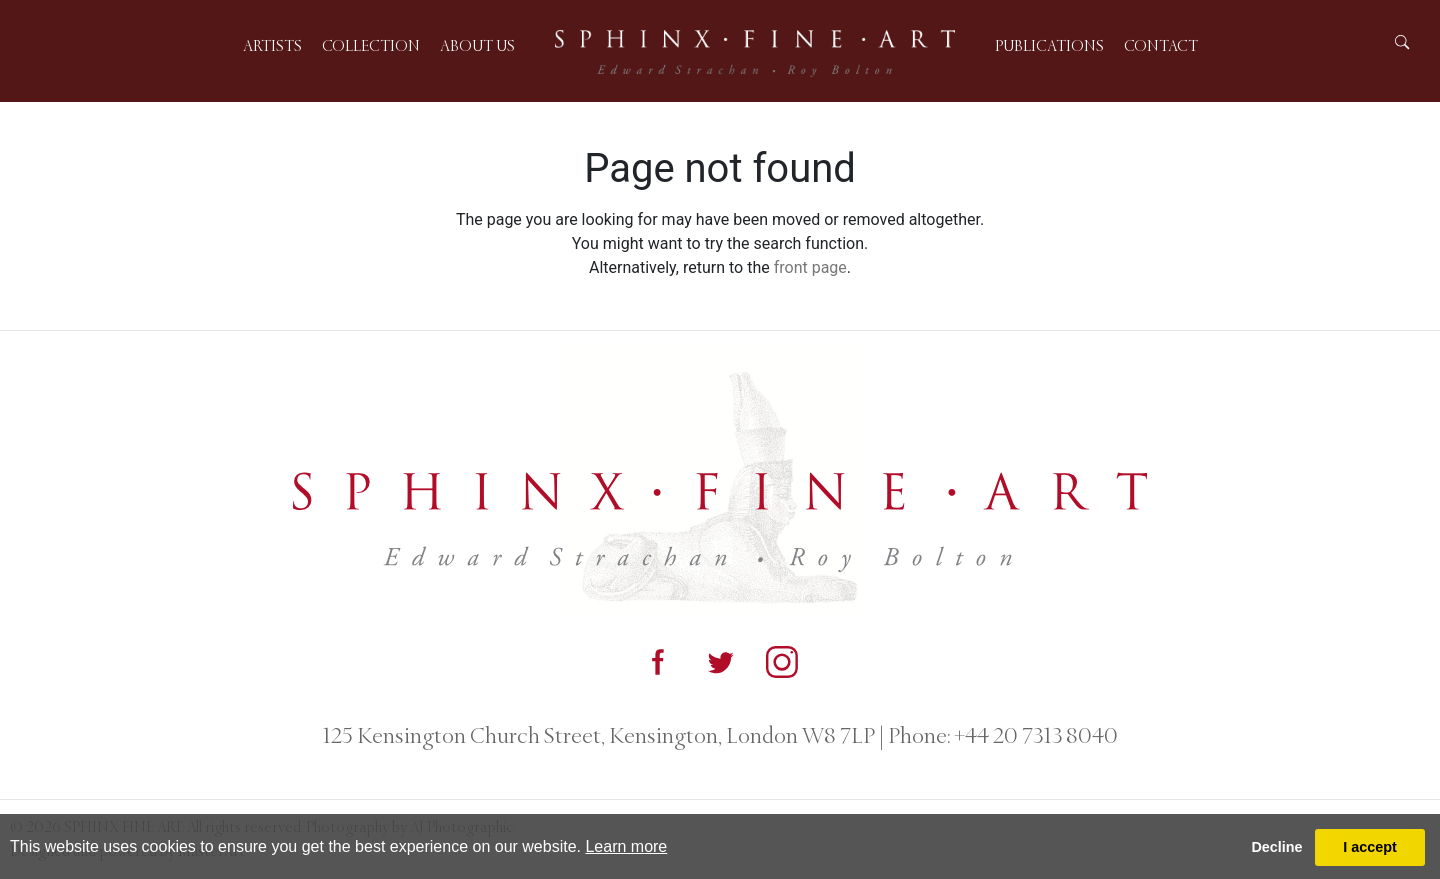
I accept (1370, 847)
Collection (371, 45)
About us (477, 45)
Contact (1161, 45)
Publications (1049, 45)
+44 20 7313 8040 (1034, 736)
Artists (272, 45)
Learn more (626, 846)
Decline (1276, 847)
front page (810, 267)
